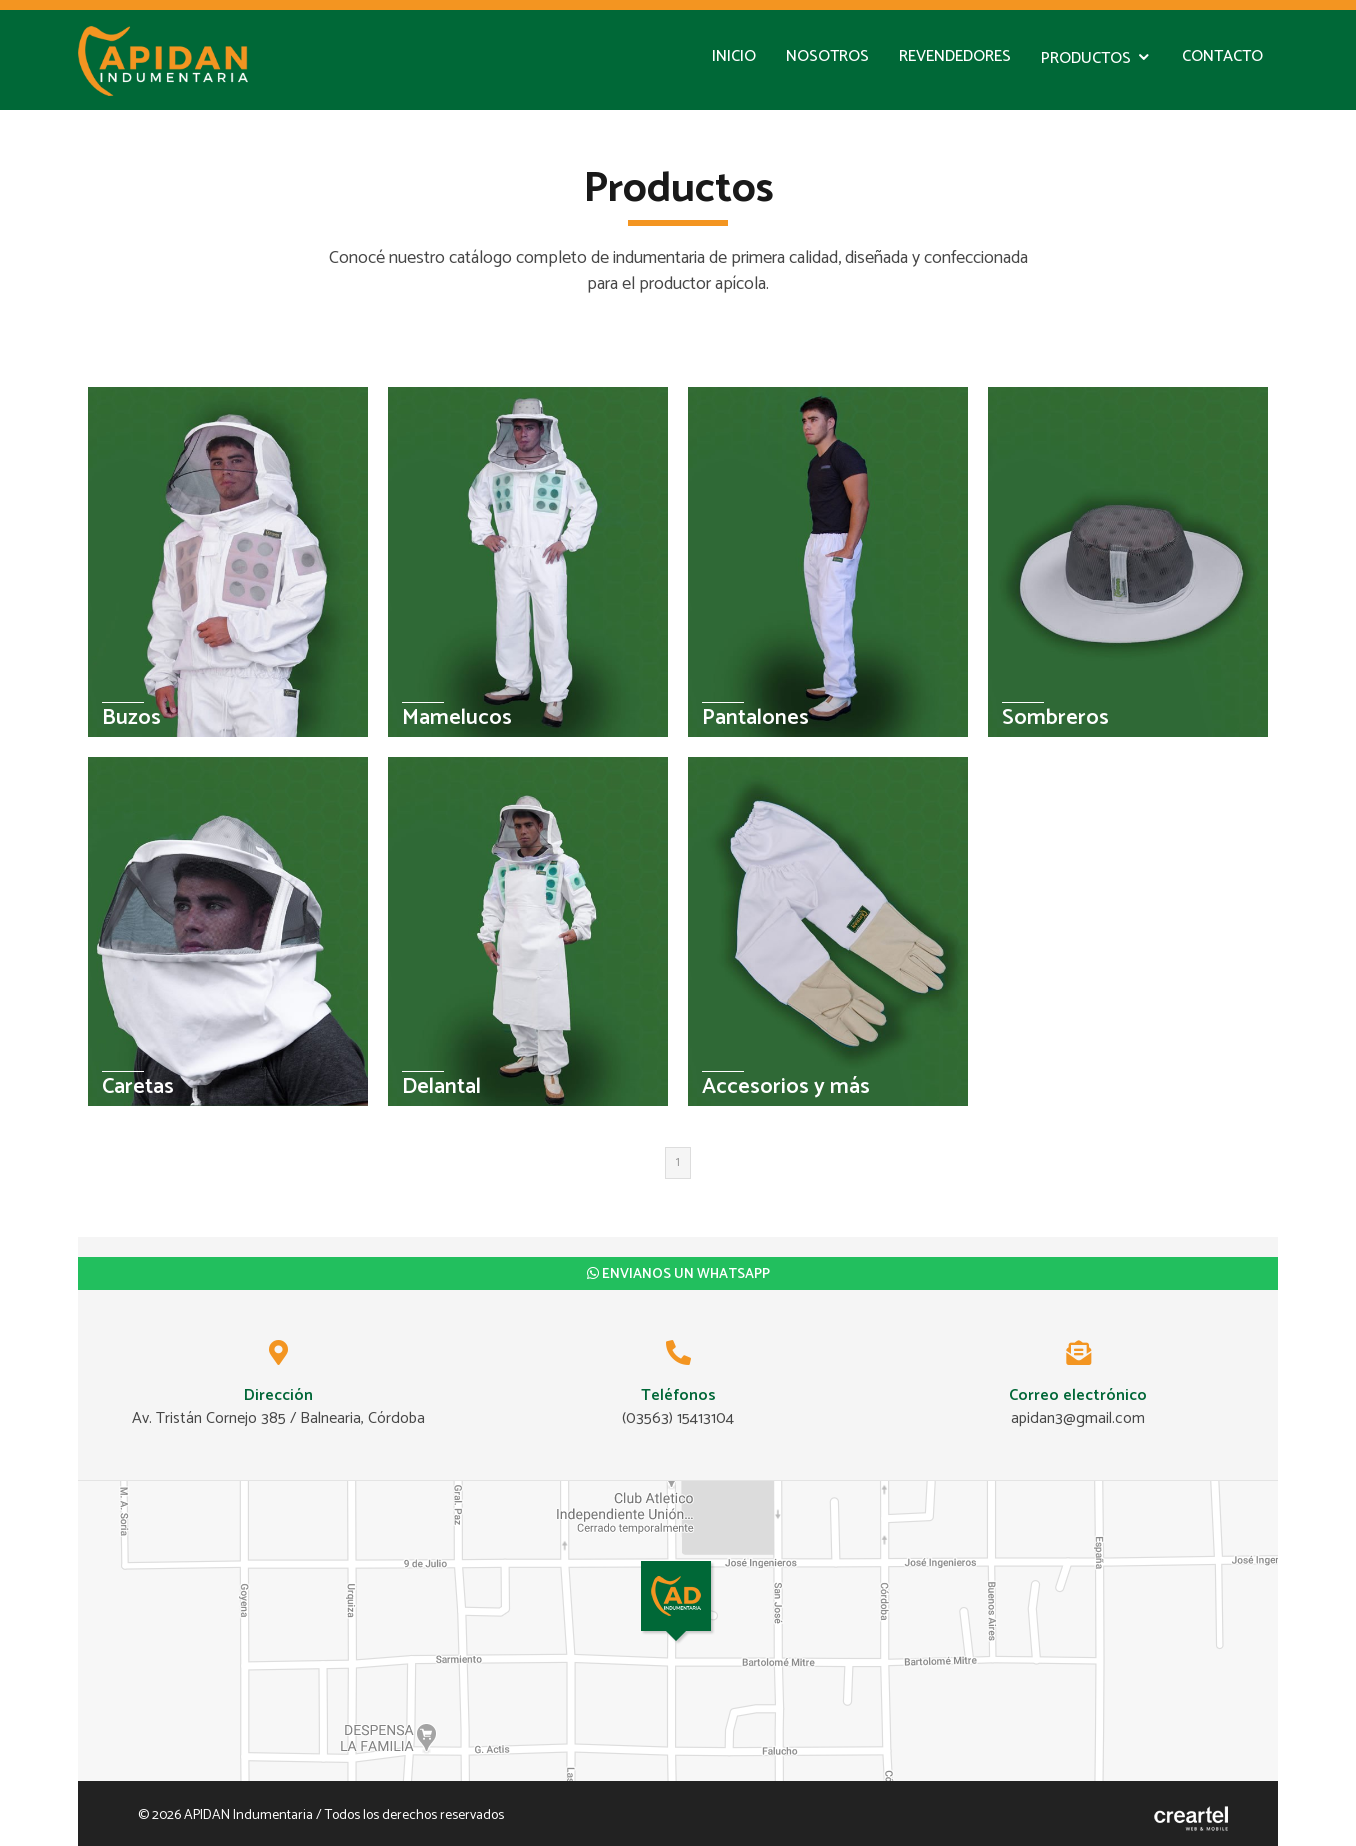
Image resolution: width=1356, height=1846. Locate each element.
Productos (1086, 58)
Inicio (734, 56)
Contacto (1222, 56)
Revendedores (955, 56)
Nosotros (827, 56)
